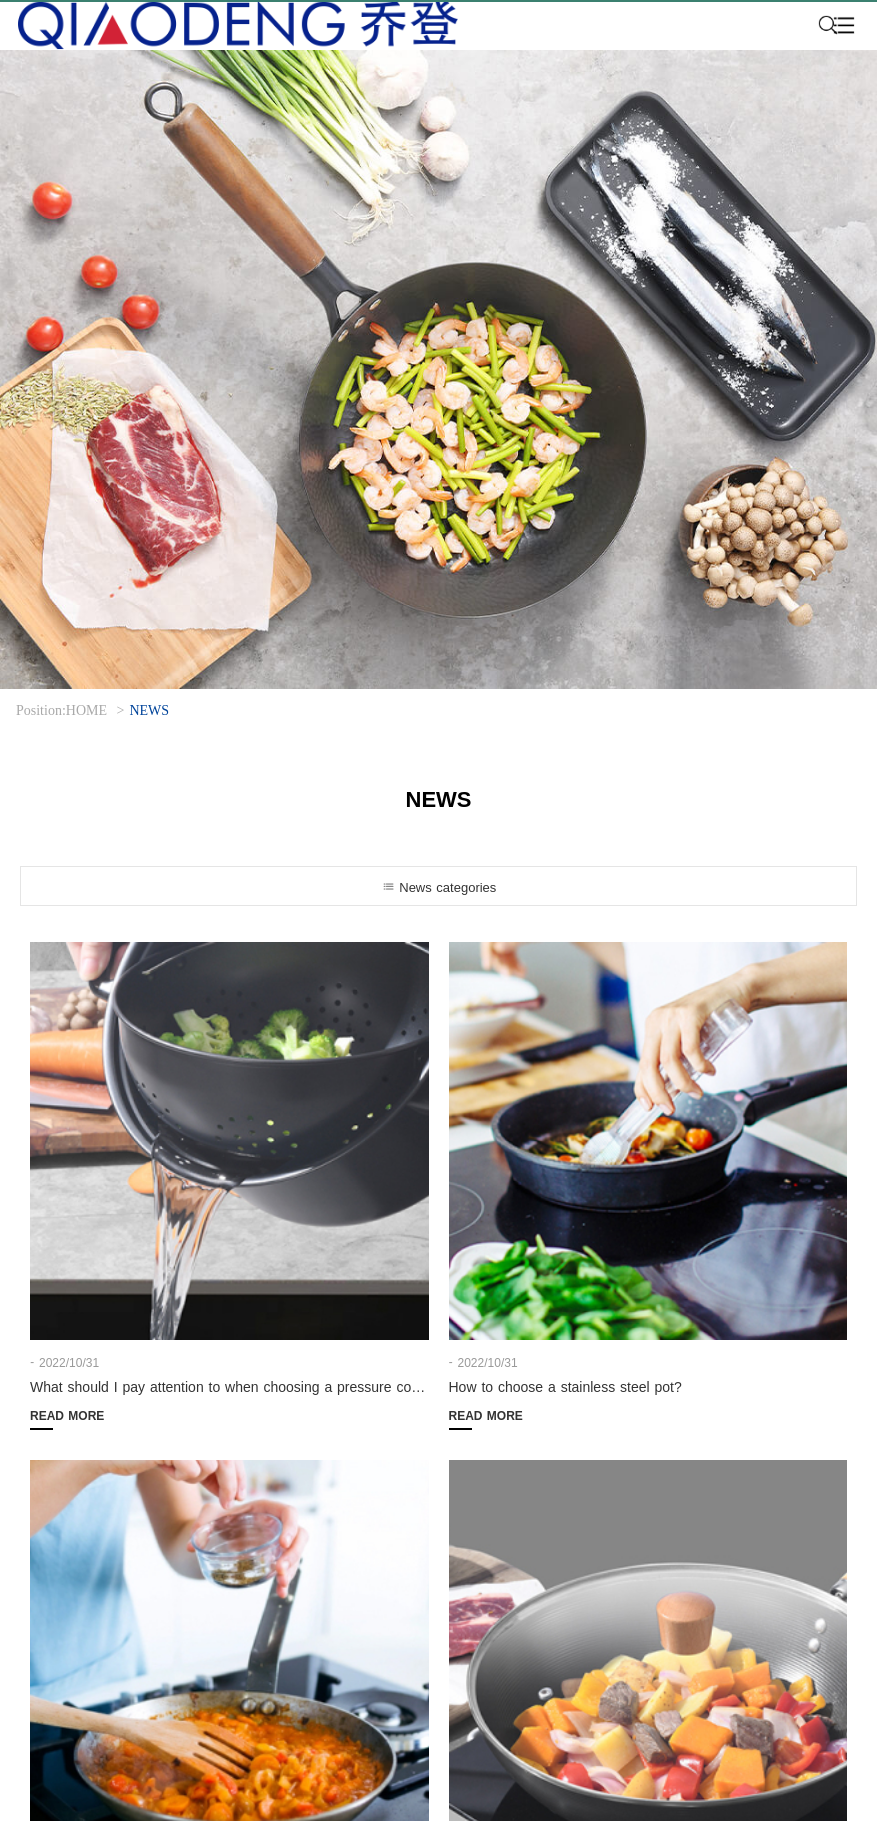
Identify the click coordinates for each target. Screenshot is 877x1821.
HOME (86, 710)
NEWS (149, 710)
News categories (439, 887)
